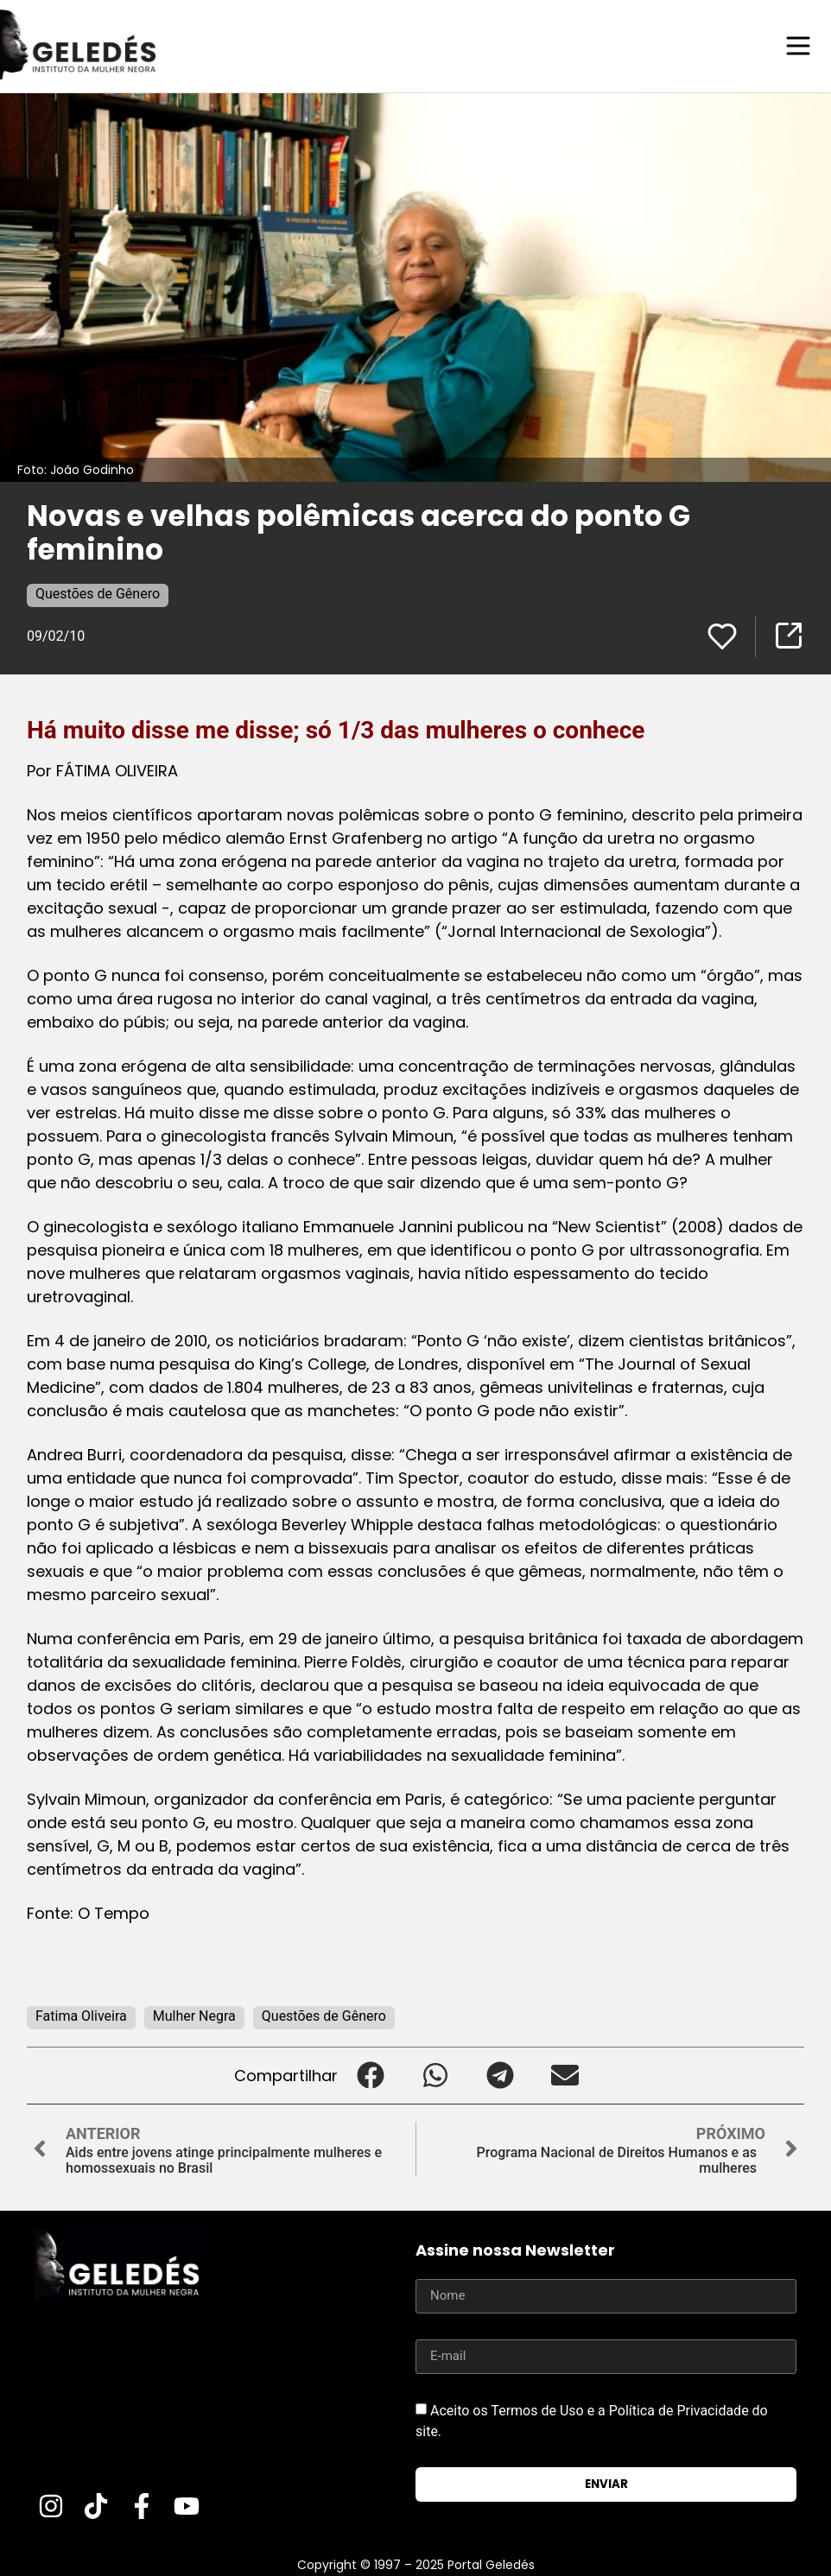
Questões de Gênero (97, 593)
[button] (370, 2074)
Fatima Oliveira (81, 2015)
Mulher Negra (194, 2015)
